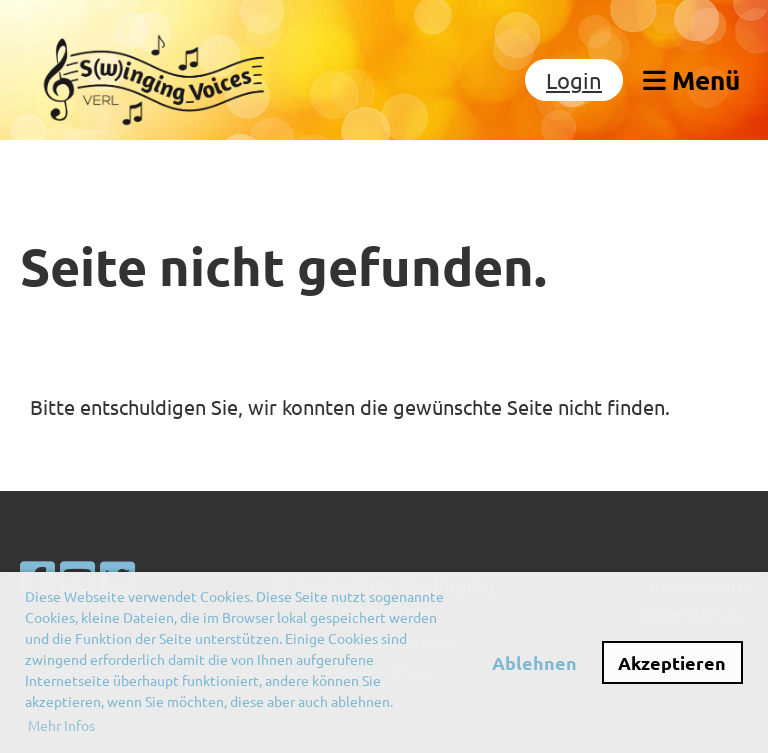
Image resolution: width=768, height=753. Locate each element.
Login (574, 80)
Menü (691, 79)
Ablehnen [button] (534, 662)
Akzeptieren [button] (672, 662)
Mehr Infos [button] (61, 725)
